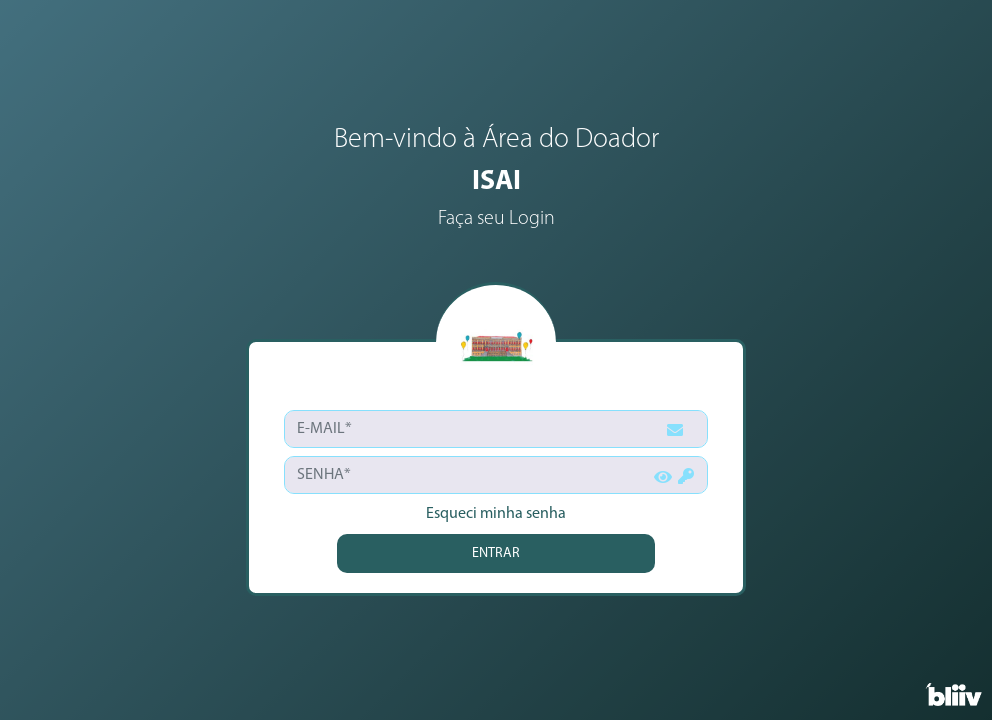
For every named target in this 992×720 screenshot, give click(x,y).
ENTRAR (496, 553)
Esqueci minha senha (496, 514)
